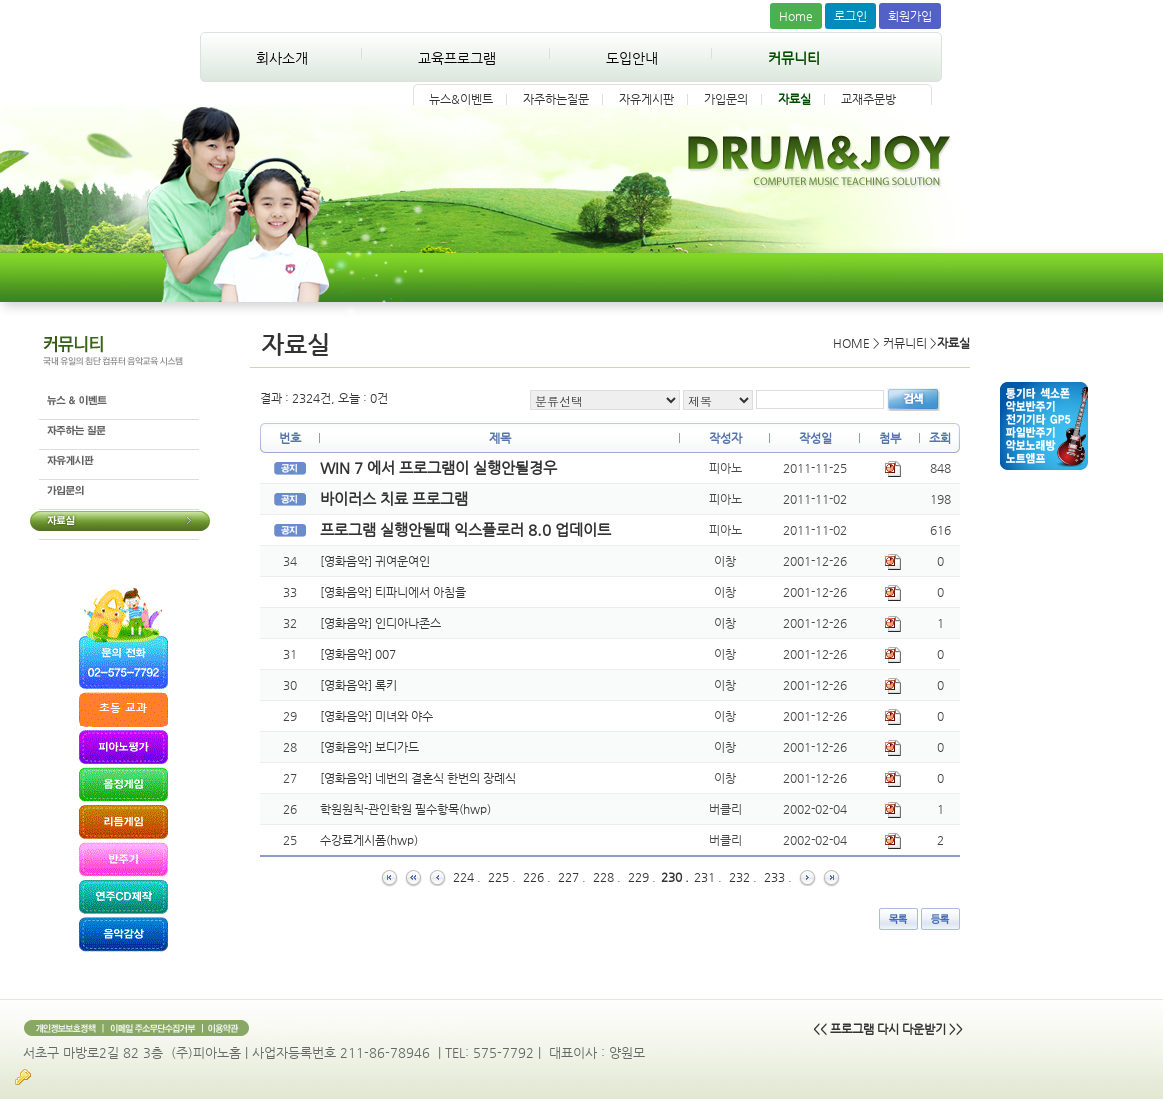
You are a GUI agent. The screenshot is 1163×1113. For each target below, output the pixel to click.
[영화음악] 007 (358, 654)
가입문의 (726, 99)
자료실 (794, 99)
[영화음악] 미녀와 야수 (376, 716)
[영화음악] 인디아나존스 (380, 623)
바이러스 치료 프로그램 (394, 498)
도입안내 (632, 58)
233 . (778, 877)
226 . (537, 877)
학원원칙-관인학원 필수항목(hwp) (405, 809)
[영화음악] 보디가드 (369, 747)
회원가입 (910, 16)
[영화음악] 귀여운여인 (375, 561)
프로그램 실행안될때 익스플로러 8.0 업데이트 (465, 529)
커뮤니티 (794, 58)
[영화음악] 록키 (358, 685)
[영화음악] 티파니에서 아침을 (393, 592)
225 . (502, 877)
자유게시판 (646, 99)
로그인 (850, 16)
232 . (743, 877)
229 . (642, 877)
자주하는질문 (556, 99)
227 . (572, 877)
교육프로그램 (457, 58)
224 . (467, 877)
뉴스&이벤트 (461, 99)
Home (796, 16)
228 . (607, 877)
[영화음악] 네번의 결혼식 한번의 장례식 (418, 778)
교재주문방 (868, 99)
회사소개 (282, 58)
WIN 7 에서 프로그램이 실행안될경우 (438, 467)
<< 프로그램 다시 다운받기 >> (888, 1029)
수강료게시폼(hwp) (369, 840)
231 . (708, 877)
